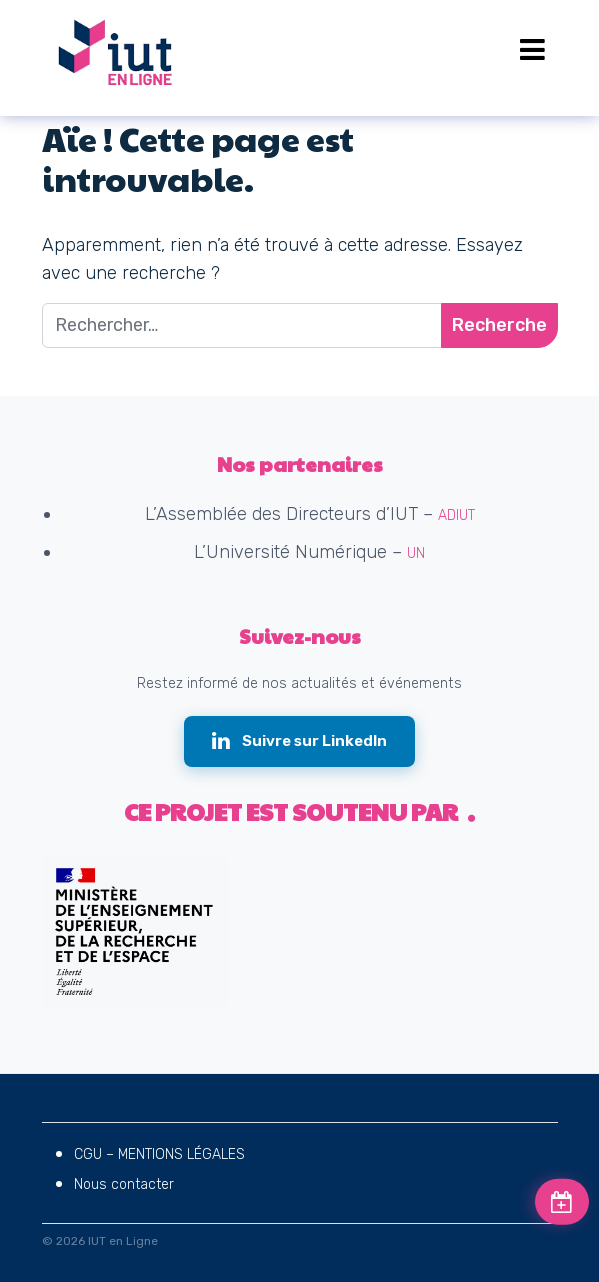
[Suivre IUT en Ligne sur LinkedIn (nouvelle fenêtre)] (299, 741)
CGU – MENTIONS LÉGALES (159, 1154)
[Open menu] (532, 50)
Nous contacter (124, 1184)
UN (416, 553)
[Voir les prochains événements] (562, 1202)
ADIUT (456, 515)
